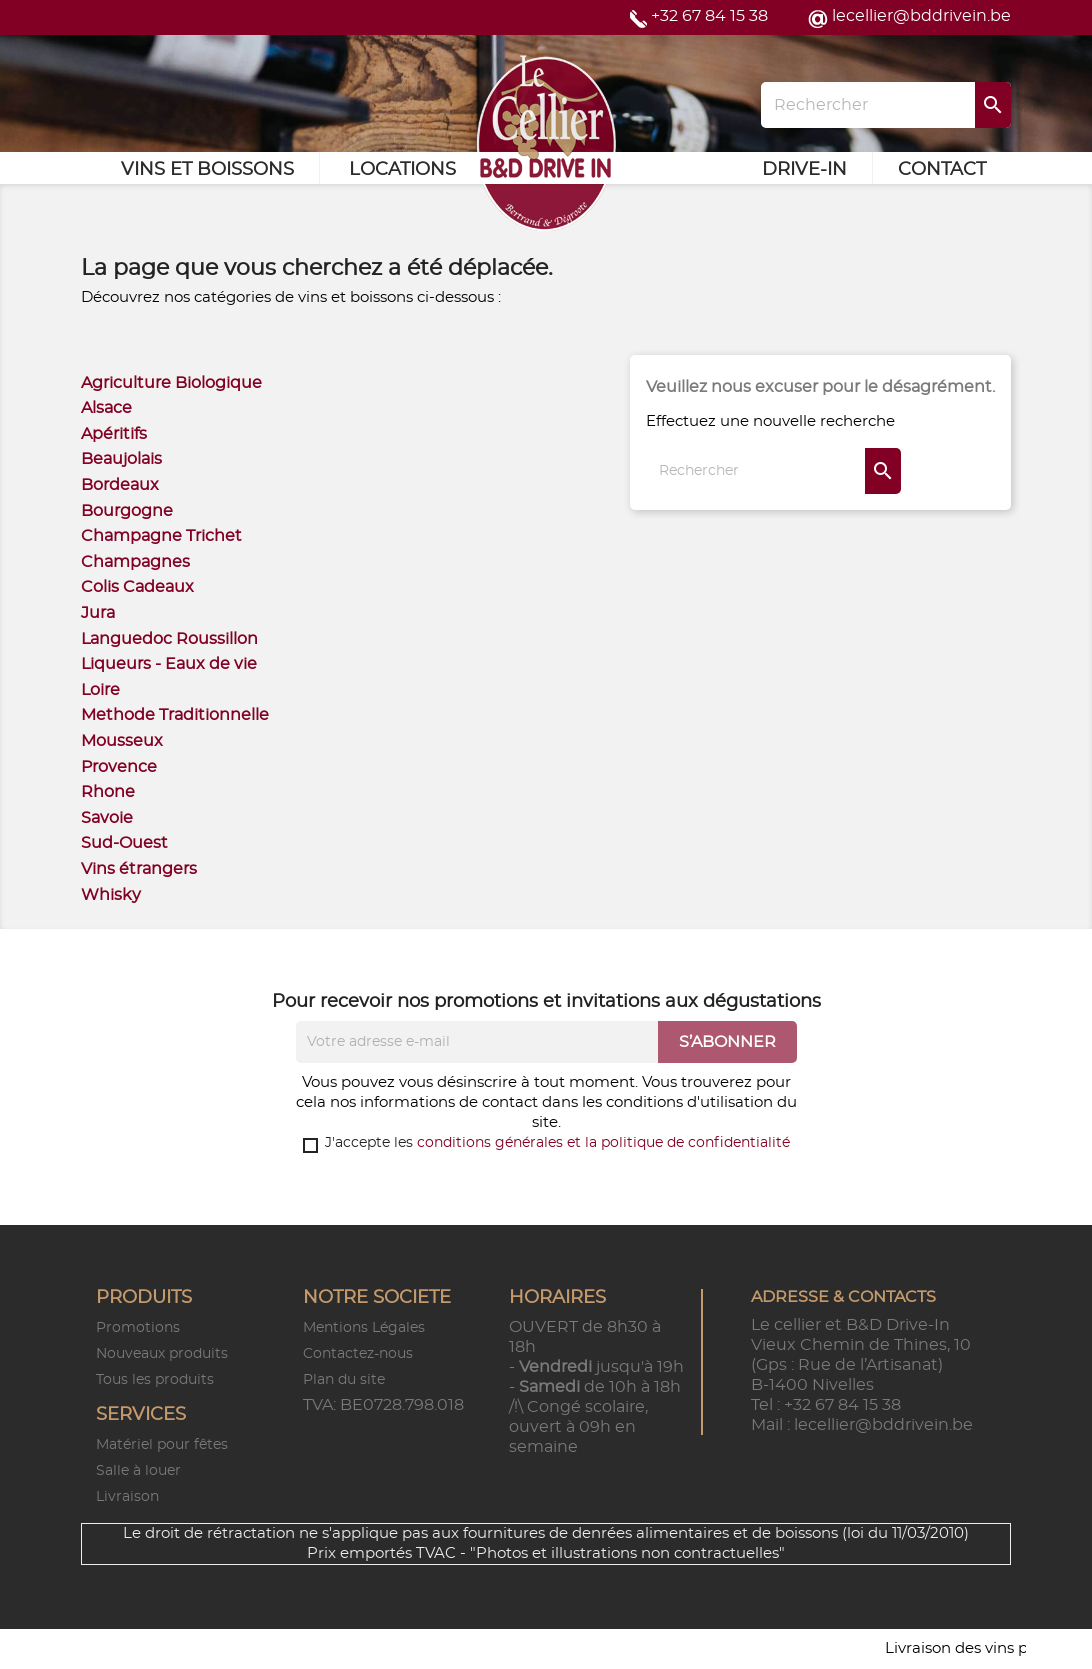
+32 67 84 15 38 (709, 16)
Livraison (127, 1497)
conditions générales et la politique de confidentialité (603, 1143)
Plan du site (344, 1380)
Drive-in (804, 170)
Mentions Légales (364, 1328)
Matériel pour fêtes (162, 1445)
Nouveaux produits (162, 1354)
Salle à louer (138, 1471)
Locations (402, 170)
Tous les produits (155, 1380)
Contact (942, 170)
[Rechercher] (886, 105)
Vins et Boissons (207, 170)
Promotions (138, 1328)
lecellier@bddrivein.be (921, 16)
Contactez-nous (358, 1354)
